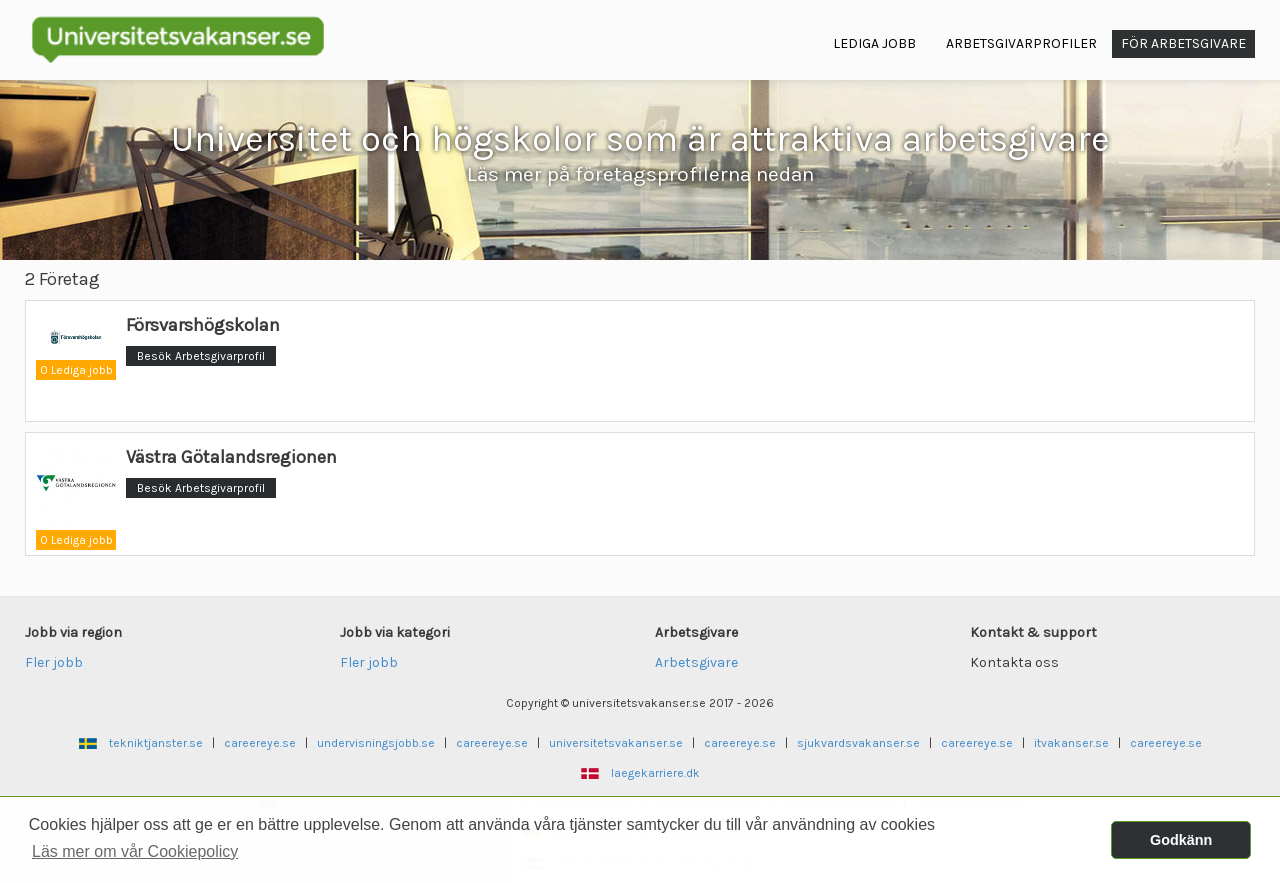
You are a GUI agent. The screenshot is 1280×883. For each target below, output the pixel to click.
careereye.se (260, 743)
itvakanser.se (1071, 743)
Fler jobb (54, 662)
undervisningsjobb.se (376, 743)
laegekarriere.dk (655, 773)
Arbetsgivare (696, 662)
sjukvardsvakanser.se (858, 743)
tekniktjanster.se (156, 743)
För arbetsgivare (1183, 43)
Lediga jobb (874, 43)
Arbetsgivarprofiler (1021, 43)
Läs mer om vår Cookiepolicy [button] (135, 851)
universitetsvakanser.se (616, 743)
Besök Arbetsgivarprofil (201, 356)
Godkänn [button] (1181, 840)
